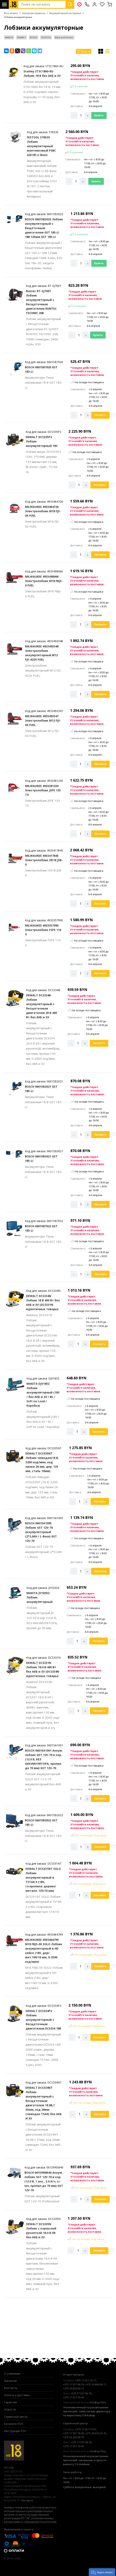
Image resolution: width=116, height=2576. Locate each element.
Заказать (100, 415)
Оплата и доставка (17, 2395)
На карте (27, 2500)
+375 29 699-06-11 (95, 2384)
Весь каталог (11, 13)
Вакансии (10, 2381)
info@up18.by (98, 2402)
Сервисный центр (15, 2416)
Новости (10, 2409)
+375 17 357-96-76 (73, 2384)
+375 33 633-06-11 (73, 2388)
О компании (12, 2373)
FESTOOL (46, 37)
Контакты (10, 2388)
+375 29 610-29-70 (95, 2433)
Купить (99, 115)
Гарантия (10, 2402)
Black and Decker (64, 37)
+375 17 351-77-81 (85, 2429)
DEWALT (21, 37)
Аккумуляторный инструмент (65, 13)
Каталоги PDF (13, 2424)
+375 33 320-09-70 (73, 2437)
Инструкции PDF (15, 2431)
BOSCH (33, 37)
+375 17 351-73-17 (85, 2380)
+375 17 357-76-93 (73, 2397)
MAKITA (9, 37)
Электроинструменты (34, 13)
